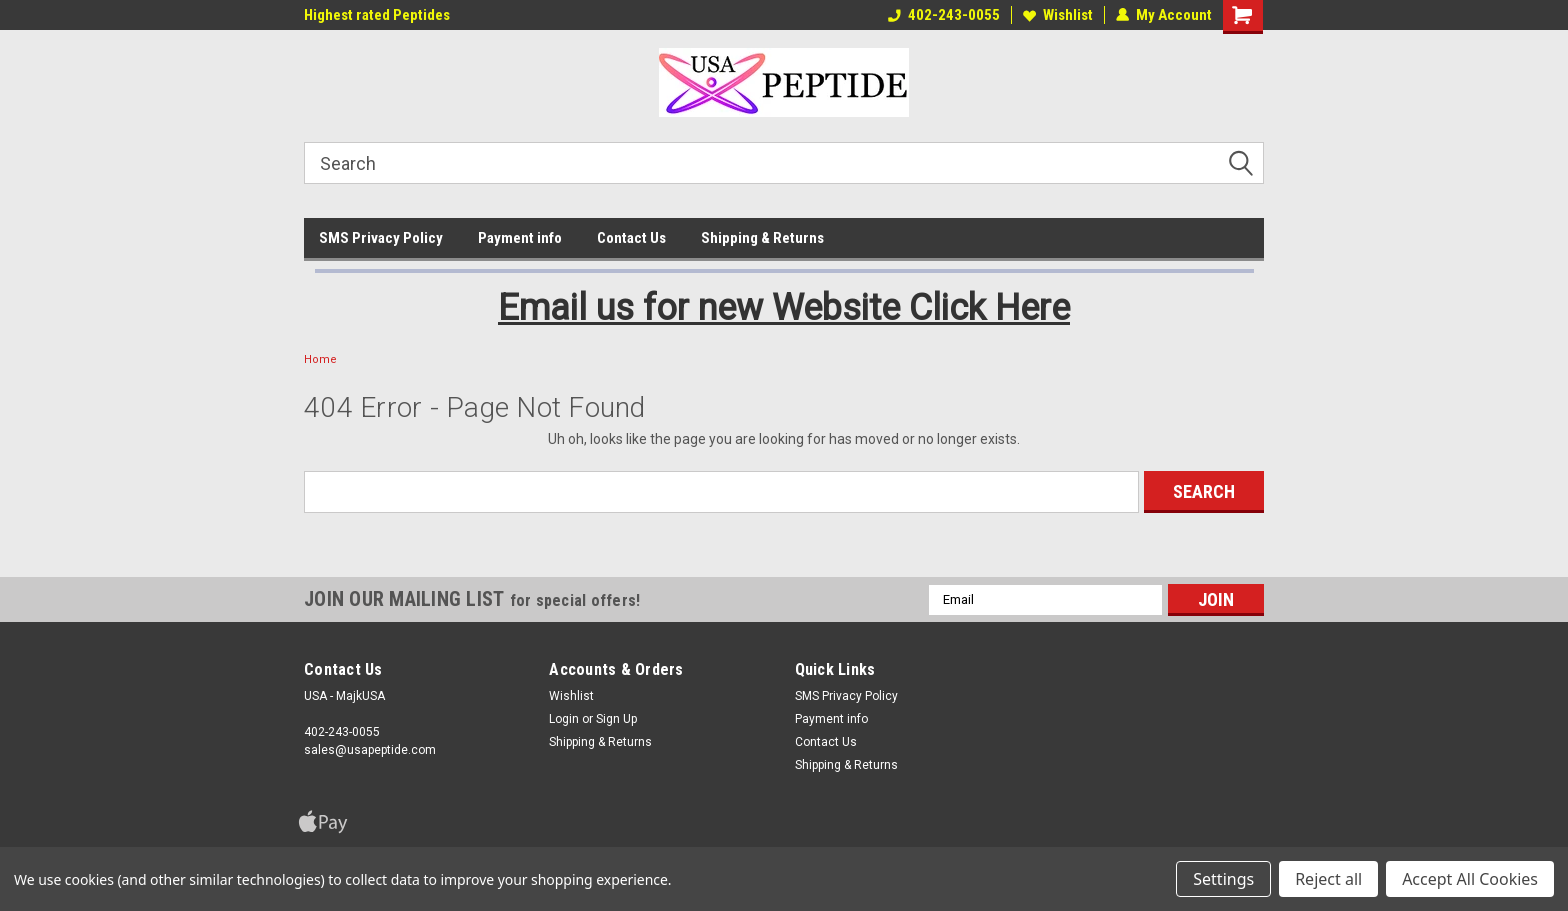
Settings (1223, 879)
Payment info (520, 238)
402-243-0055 (944, 15)
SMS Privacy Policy (381, 238)
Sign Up (616, 719)
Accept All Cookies (1470, 879)
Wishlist (1058, 15)
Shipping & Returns (762, 238)
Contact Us (631, 238)
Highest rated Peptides (377, 15)
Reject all (1328, 879)
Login (564, 719)
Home (320, 359)
